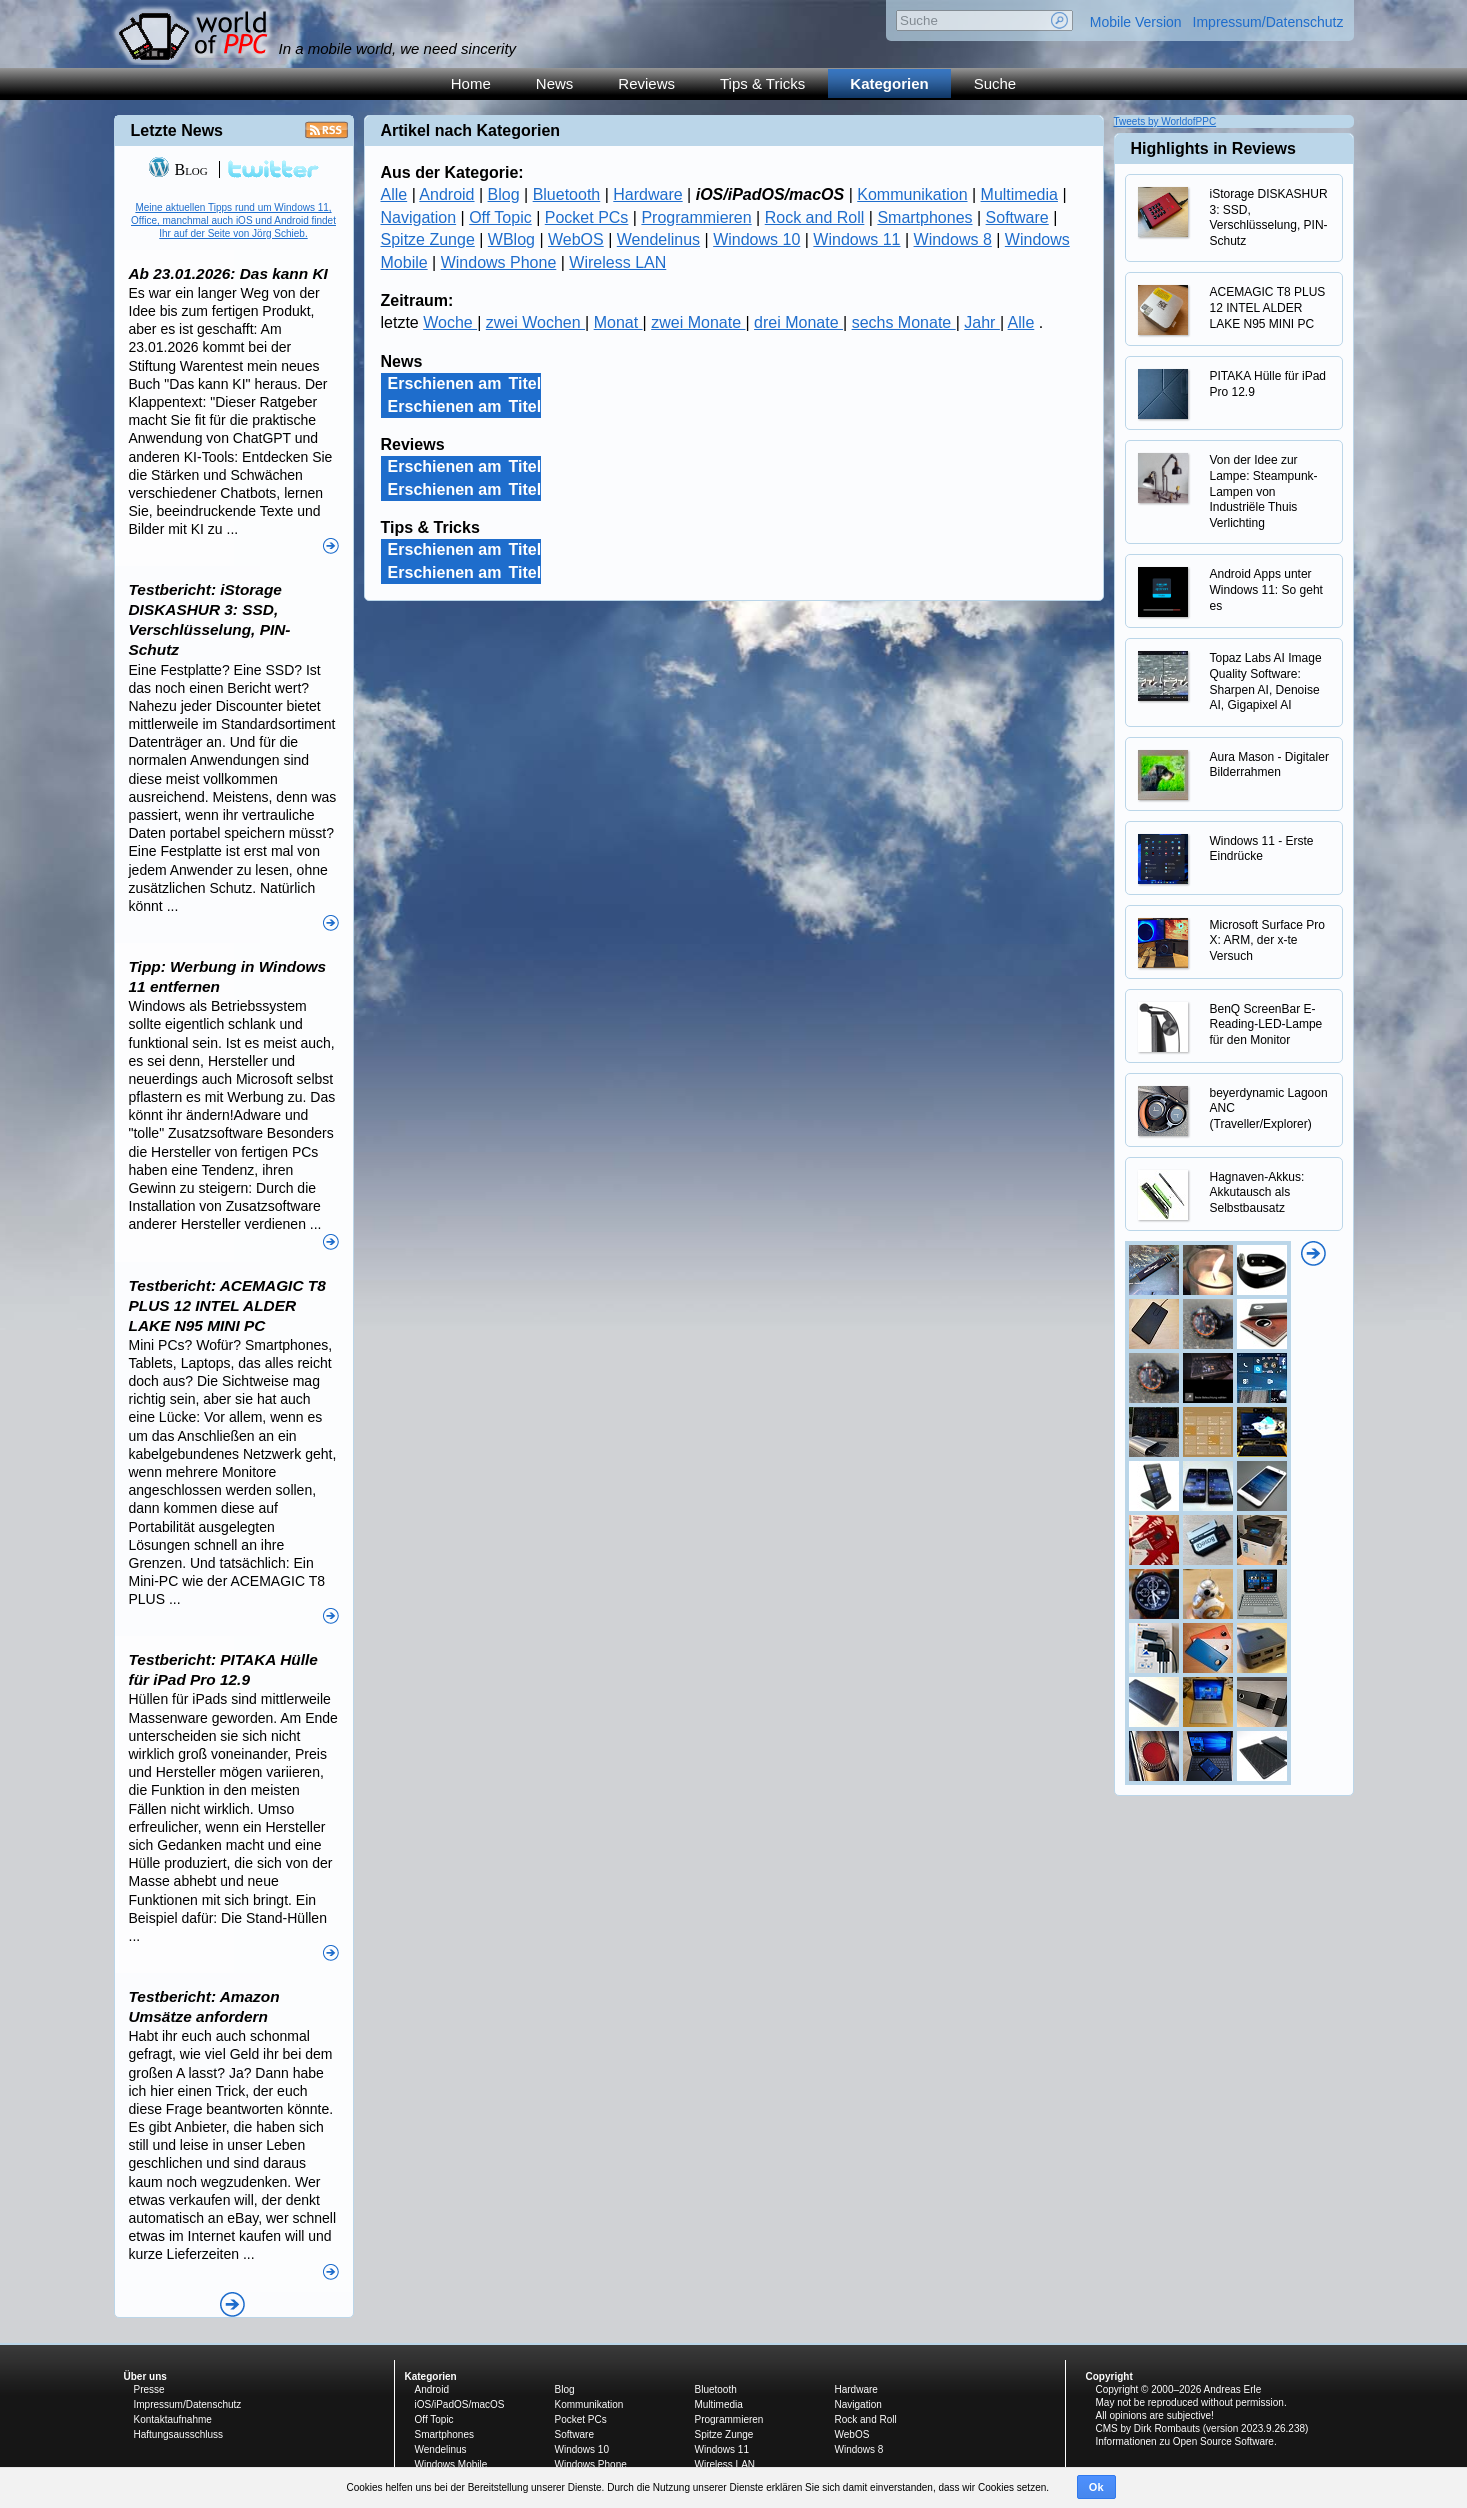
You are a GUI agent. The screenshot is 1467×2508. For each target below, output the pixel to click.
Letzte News (177, 130)
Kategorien (889, 83)
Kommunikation (912, 194)
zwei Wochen (535, 322)
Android (446, 194)
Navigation (419, 217)
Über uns (145, 2376)
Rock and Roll (815, 217)
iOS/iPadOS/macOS (460, 2404)
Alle (394, 194)
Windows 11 (856, 239)
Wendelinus (658, 239)
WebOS (576, 239)
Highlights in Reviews (1213, 148)
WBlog (511, 239)
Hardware (647, 194)
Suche (995, 83)
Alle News (232, 2304)
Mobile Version (1136, 22)
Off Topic (500, 217)
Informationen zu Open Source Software (1185, 2441)
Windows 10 (756, 239)
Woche (450, 322)
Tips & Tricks (762, 83)
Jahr (982, 322)
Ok (1096, 2487)
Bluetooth (567, 194)
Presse (149, 2389)
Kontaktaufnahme (173, 2419)
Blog (504, 194)
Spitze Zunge (428, 239)
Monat (618, 322)
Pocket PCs (587, 217)
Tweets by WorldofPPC (1165, 121)
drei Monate (798, 322)
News (555, 83)
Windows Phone (499, 262)
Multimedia (1019, 194)
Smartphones (924, 217)
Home (471, 83)
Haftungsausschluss (179, 2434)
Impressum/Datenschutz (1268, 22)
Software (1017, 217)
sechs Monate (904, 322)
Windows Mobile (451, 2464)
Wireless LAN (617, 262)
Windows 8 (953, 239)
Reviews (646, 83)
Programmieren (696, 217)
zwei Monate (698, 322)
